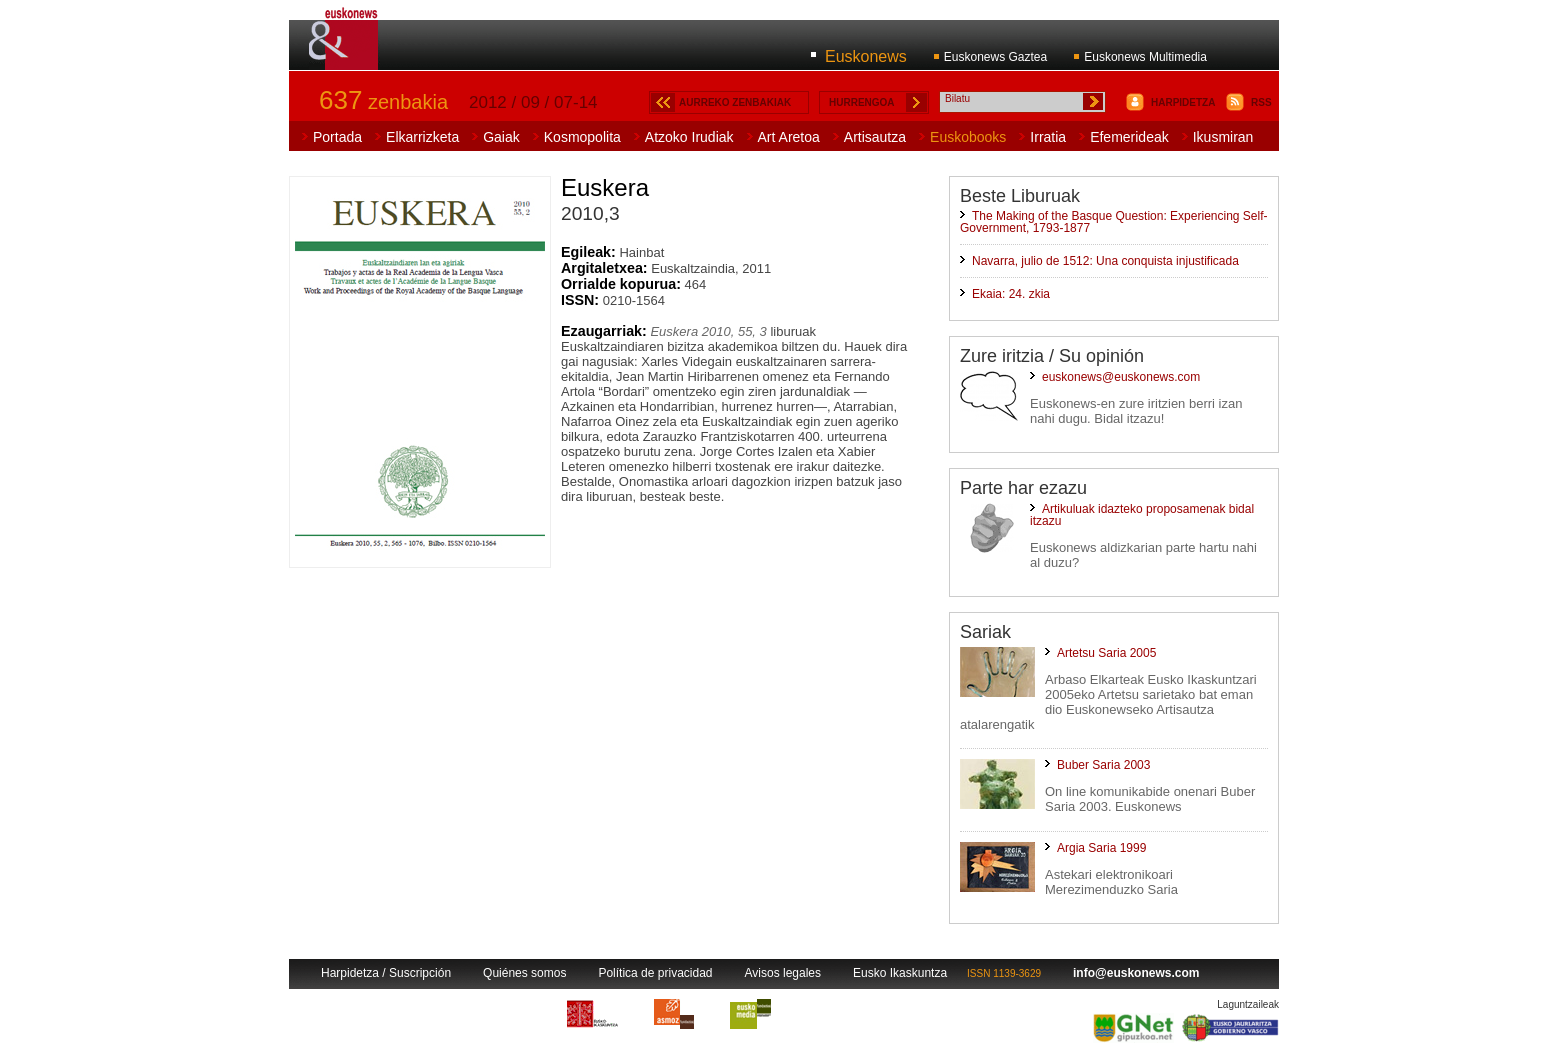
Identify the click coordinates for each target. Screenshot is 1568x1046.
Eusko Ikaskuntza (900, 973)
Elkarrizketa (422, 137)
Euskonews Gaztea (995, 57)
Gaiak (501, 137)
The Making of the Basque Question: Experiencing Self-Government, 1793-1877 (1114, 222)
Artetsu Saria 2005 (1106, 653)
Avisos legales (783, 973)
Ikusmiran (1223, 137)
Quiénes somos (524, 973)
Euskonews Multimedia (1145, 57)
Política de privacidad (655, 973)
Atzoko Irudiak (689, 137)
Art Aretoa (789, 137)
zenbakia (383, 102)
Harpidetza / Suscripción (386, 973)
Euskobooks (968, 137)
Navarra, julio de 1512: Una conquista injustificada (1105, 261)
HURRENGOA (862, 102)
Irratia (1048, 137)
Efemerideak (1129, 137)
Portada (337, 137)
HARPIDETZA (1183, 102)
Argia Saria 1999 (1101, 848)
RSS (1261, 102)
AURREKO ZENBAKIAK (735, 102)
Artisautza (875, 137)
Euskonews (866, 56)
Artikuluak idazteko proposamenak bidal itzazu (1142, 515)
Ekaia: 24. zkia (1011, 294)
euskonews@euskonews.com (1121, 377)
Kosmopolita (582, 137)
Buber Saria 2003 (1103, 765)
